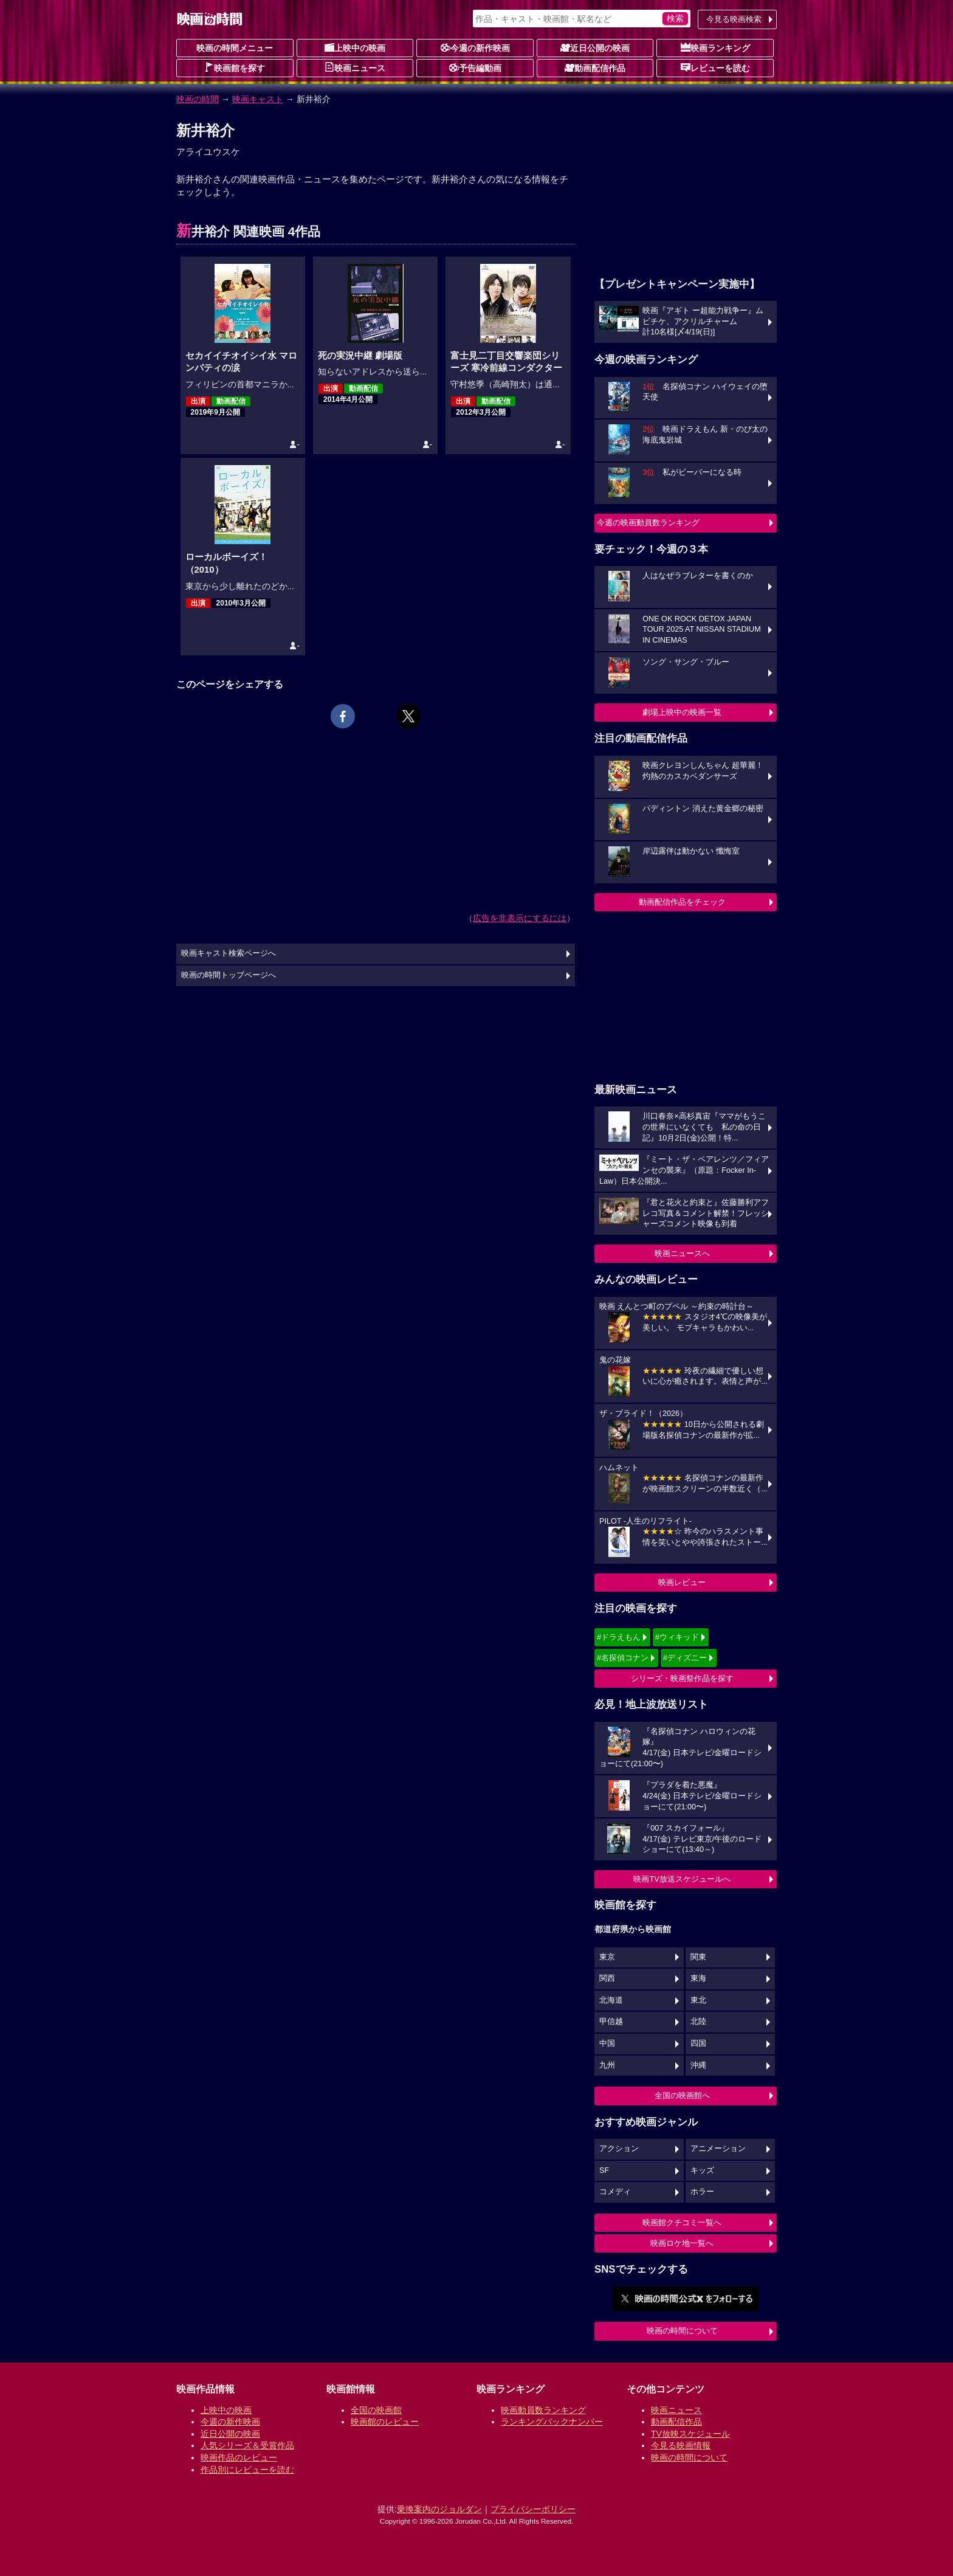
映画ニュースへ (682, 1253)
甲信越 (611, 2021)
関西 (607, 1978)
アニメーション (718, 2148)
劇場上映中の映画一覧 (681, 712)
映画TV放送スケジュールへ (682, 1879)
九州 (607, 2065)
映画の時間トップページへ (228, 975)
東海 (698, 1978)
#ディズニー (685, 1657)
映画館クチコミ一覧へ (681, 2222)
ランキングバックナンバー (552, 2421)
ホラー (702, 2192)
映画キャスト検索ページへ (228, 953)
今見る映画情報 (680, 2445)
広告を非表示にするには (519, 918)
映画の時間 (197, 99)
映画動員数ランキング (543, 2410)
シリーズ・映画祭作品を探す (682, 1678)
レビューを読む (715, 67)
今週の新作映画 (475, 47)
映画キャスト (257, 99)
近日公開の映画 (595, 47)
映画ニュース (355, 67)
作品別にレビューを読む (247, 2469)
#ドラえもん (619, 1637)
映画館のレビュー (385, 2421)
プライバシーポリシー (533, 2509)
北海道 (611, 2000)
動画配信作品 (595, 67)
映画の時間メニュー (234, 48)
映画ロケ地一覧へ (682, 2243)
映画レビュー (682, 1582)
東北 (698, 2000)
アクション (619, 2148)
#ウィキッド (677, 1637)
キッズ (702, 2170)
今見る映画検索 (734, 19)
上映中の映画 (355, 47)
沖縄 (698, 2065)
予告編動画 (475, 67)
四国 (698, 2043)
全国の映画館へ (682, 2095)
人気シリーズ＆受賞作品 (247, 2445)
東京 (607, 1957)
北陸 (698, 2021)
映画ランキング (715, 47)
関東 (698, 1957)
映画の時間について (682, 2330)
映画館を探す (234, 67)
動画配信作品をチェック (682, 901)
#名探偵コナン (623, 1657)
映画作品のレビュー (239, 2457)
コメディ (615, 2192)
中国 (607, 2043)
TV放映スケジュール (690, 2434)
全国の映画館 (376, 2410)
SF (604, 2170)
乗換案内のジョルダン (439, 2509)
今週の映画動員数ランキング (648, 522)
